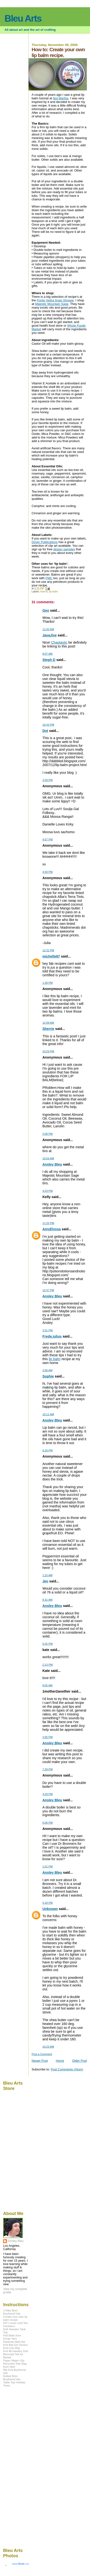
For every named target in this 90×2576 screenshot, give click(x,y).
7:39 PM (47, 1769)
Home (60, 2060)
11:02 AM (48, 629)
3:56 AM (47, 1370)
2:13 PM (47, 1664)
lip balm (53, 591)
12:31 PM (48, 950)
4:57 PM (47, 839)
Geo (45, 610)
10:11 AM (48, 1414)
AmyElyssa (51, 1229)
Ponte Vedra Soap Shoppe (55, 300)
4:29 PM (47, 1794)
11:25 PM (48, 1223)
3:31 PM (47, 1330)
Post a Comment (42, 2054)
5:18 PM (47, 1902)
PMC (48, 578)
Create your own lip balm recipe (15, 2318)
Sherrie (48, 1029)
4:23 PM (47, 1190)
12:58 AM (48, 1022)
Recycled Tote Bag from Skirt (15, 2365)
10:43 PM (48, 724)
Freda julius (52, 1336)
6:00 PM (47, 1822)
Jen (45, 1581)
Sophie (48, 1376)
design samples (64, 549)
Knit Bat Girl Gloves (15, 2344)
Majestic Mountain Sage (51, 304)
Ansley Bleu (52, 1164)
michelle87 (51, 956)
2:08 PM (47, 1133)
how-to (44, 591)
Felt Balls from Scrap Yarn (12, 2337)
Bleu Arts (23, 18)
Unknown (50, 1909)
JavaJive (49, 635)
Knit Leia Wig (11, 2347)
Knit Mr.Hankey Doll (15, 2351)
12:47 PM (48, 1290)
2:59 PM (47, 780)
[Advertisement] (17, 2467)
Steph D (48, 660)
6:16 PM (47, 1450)
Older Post (79, 2060)
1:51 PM (47, 1866)
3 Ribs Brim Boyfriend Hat (11, 2312)
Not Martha (60, 98)
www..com (21, 2563)
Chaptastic (59, 642)
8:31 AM (47, 1599)
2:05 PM (47, 1737)
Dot (45, 731)
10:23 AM (48, 2046)
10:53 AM (48, 1158)
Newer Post (40, 2060)
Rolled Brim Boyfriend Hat (11, 2377)
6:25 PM (47, 1643)
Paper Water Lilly (13, 2360)
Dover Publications (45, 542)
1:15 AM (47, 1575)
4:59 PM (47, 871)
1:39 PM (47, 982)
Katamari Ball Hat (14, 2341)
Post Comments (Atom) (67, 2069)
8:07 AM (47, 653)
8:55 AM (47, 1685)
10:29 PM (48, 1051)
